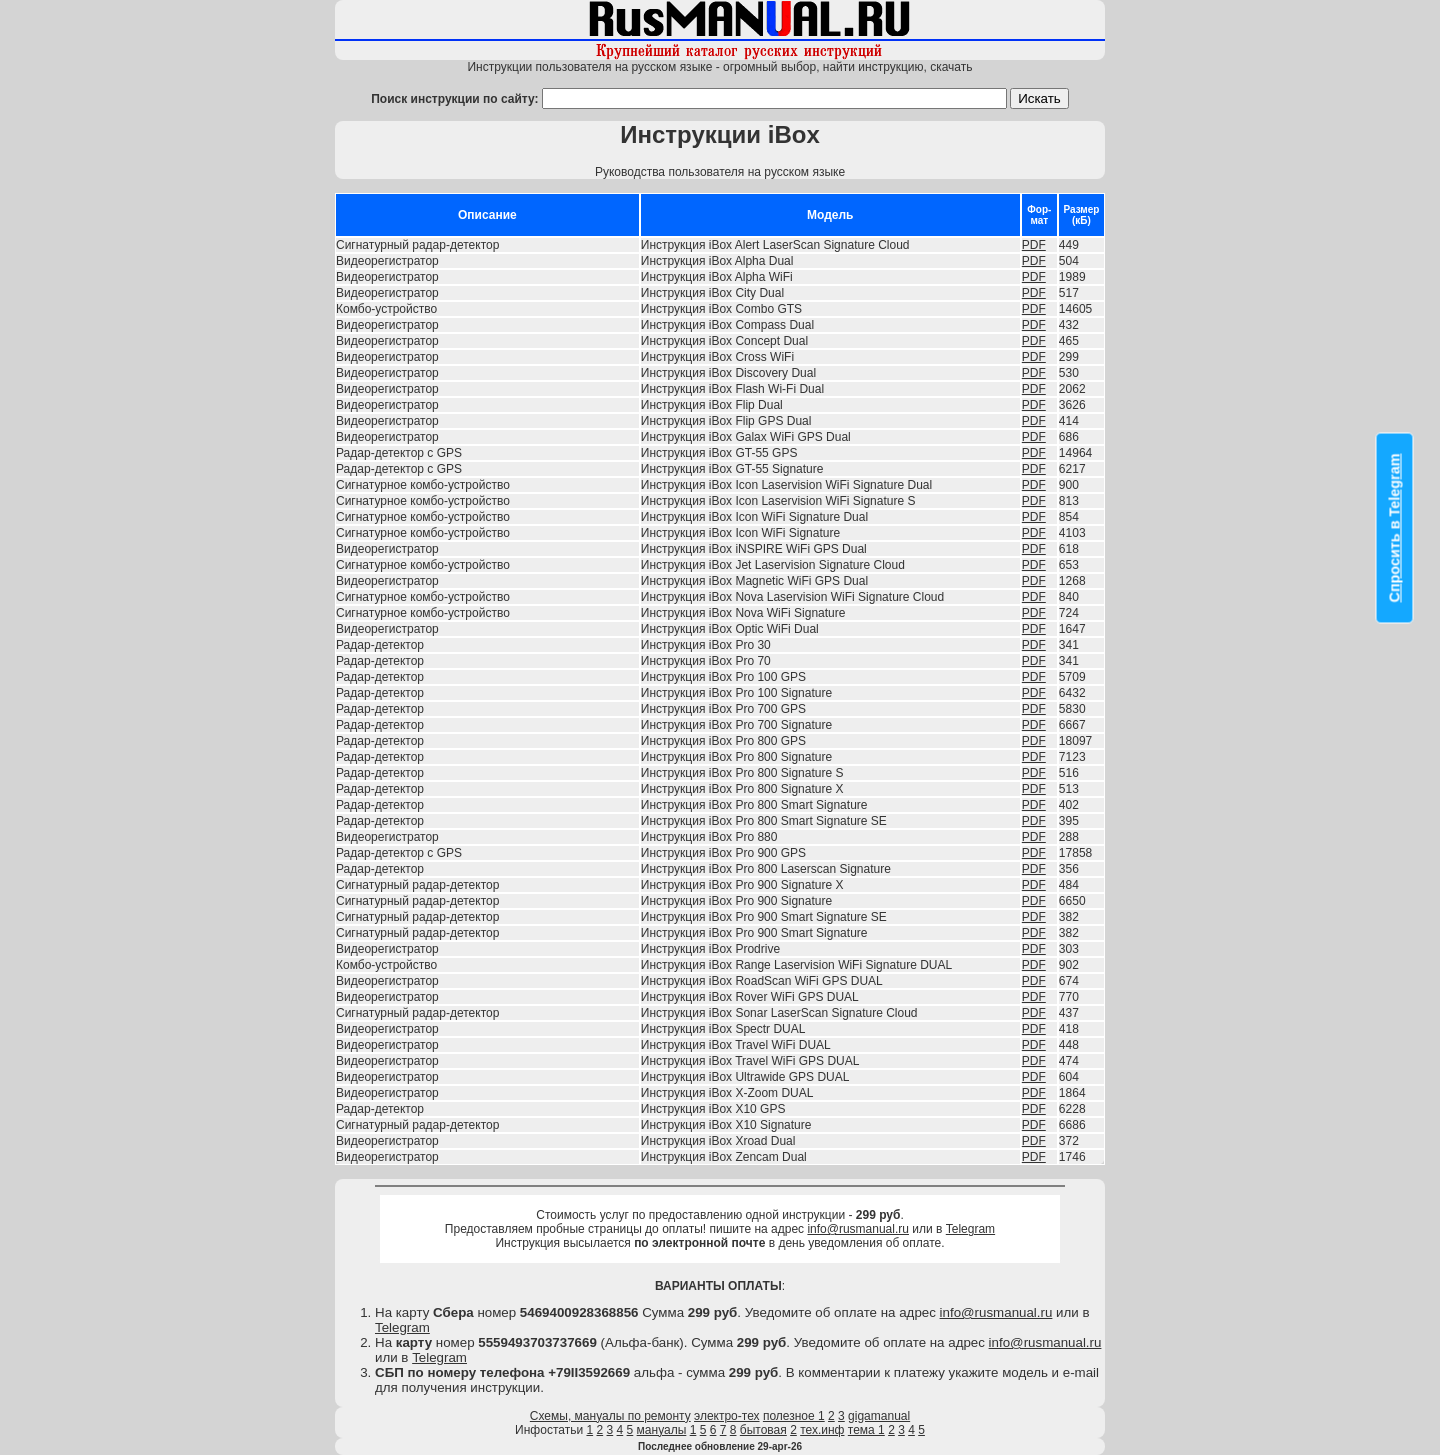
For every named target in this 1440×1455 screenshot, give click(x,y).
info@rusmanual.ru (858, 1229)
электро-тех (727, 1416)
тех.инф (822, 1430)
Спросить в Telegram (1395, 528)
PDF (1034, 245)
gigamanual (879, 1416)
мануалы (662, 1430)
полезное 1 (794, 1416)
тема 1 (866, 1430)
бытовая (763, 1430)
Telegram (970, 1229)
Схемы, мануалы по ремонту (610, 1416)
